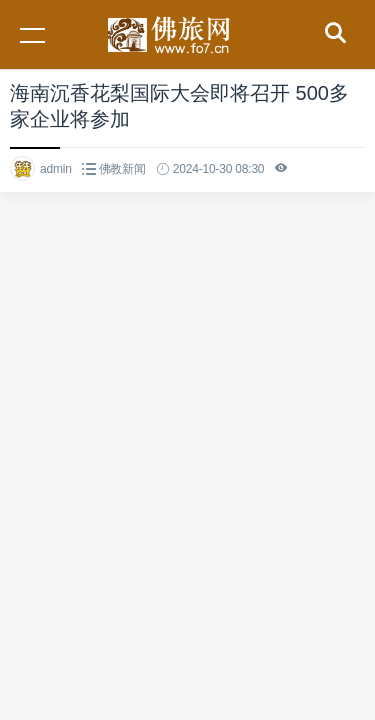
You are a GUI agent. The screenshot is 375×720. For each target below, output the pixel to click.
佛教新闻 (122, 169)
